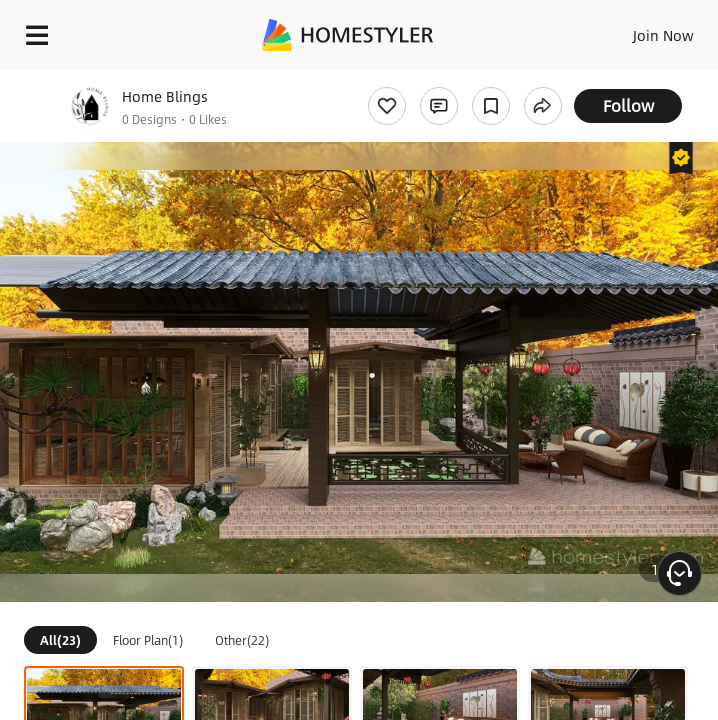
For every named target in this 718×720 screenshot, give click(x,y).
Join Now (663, 35)
